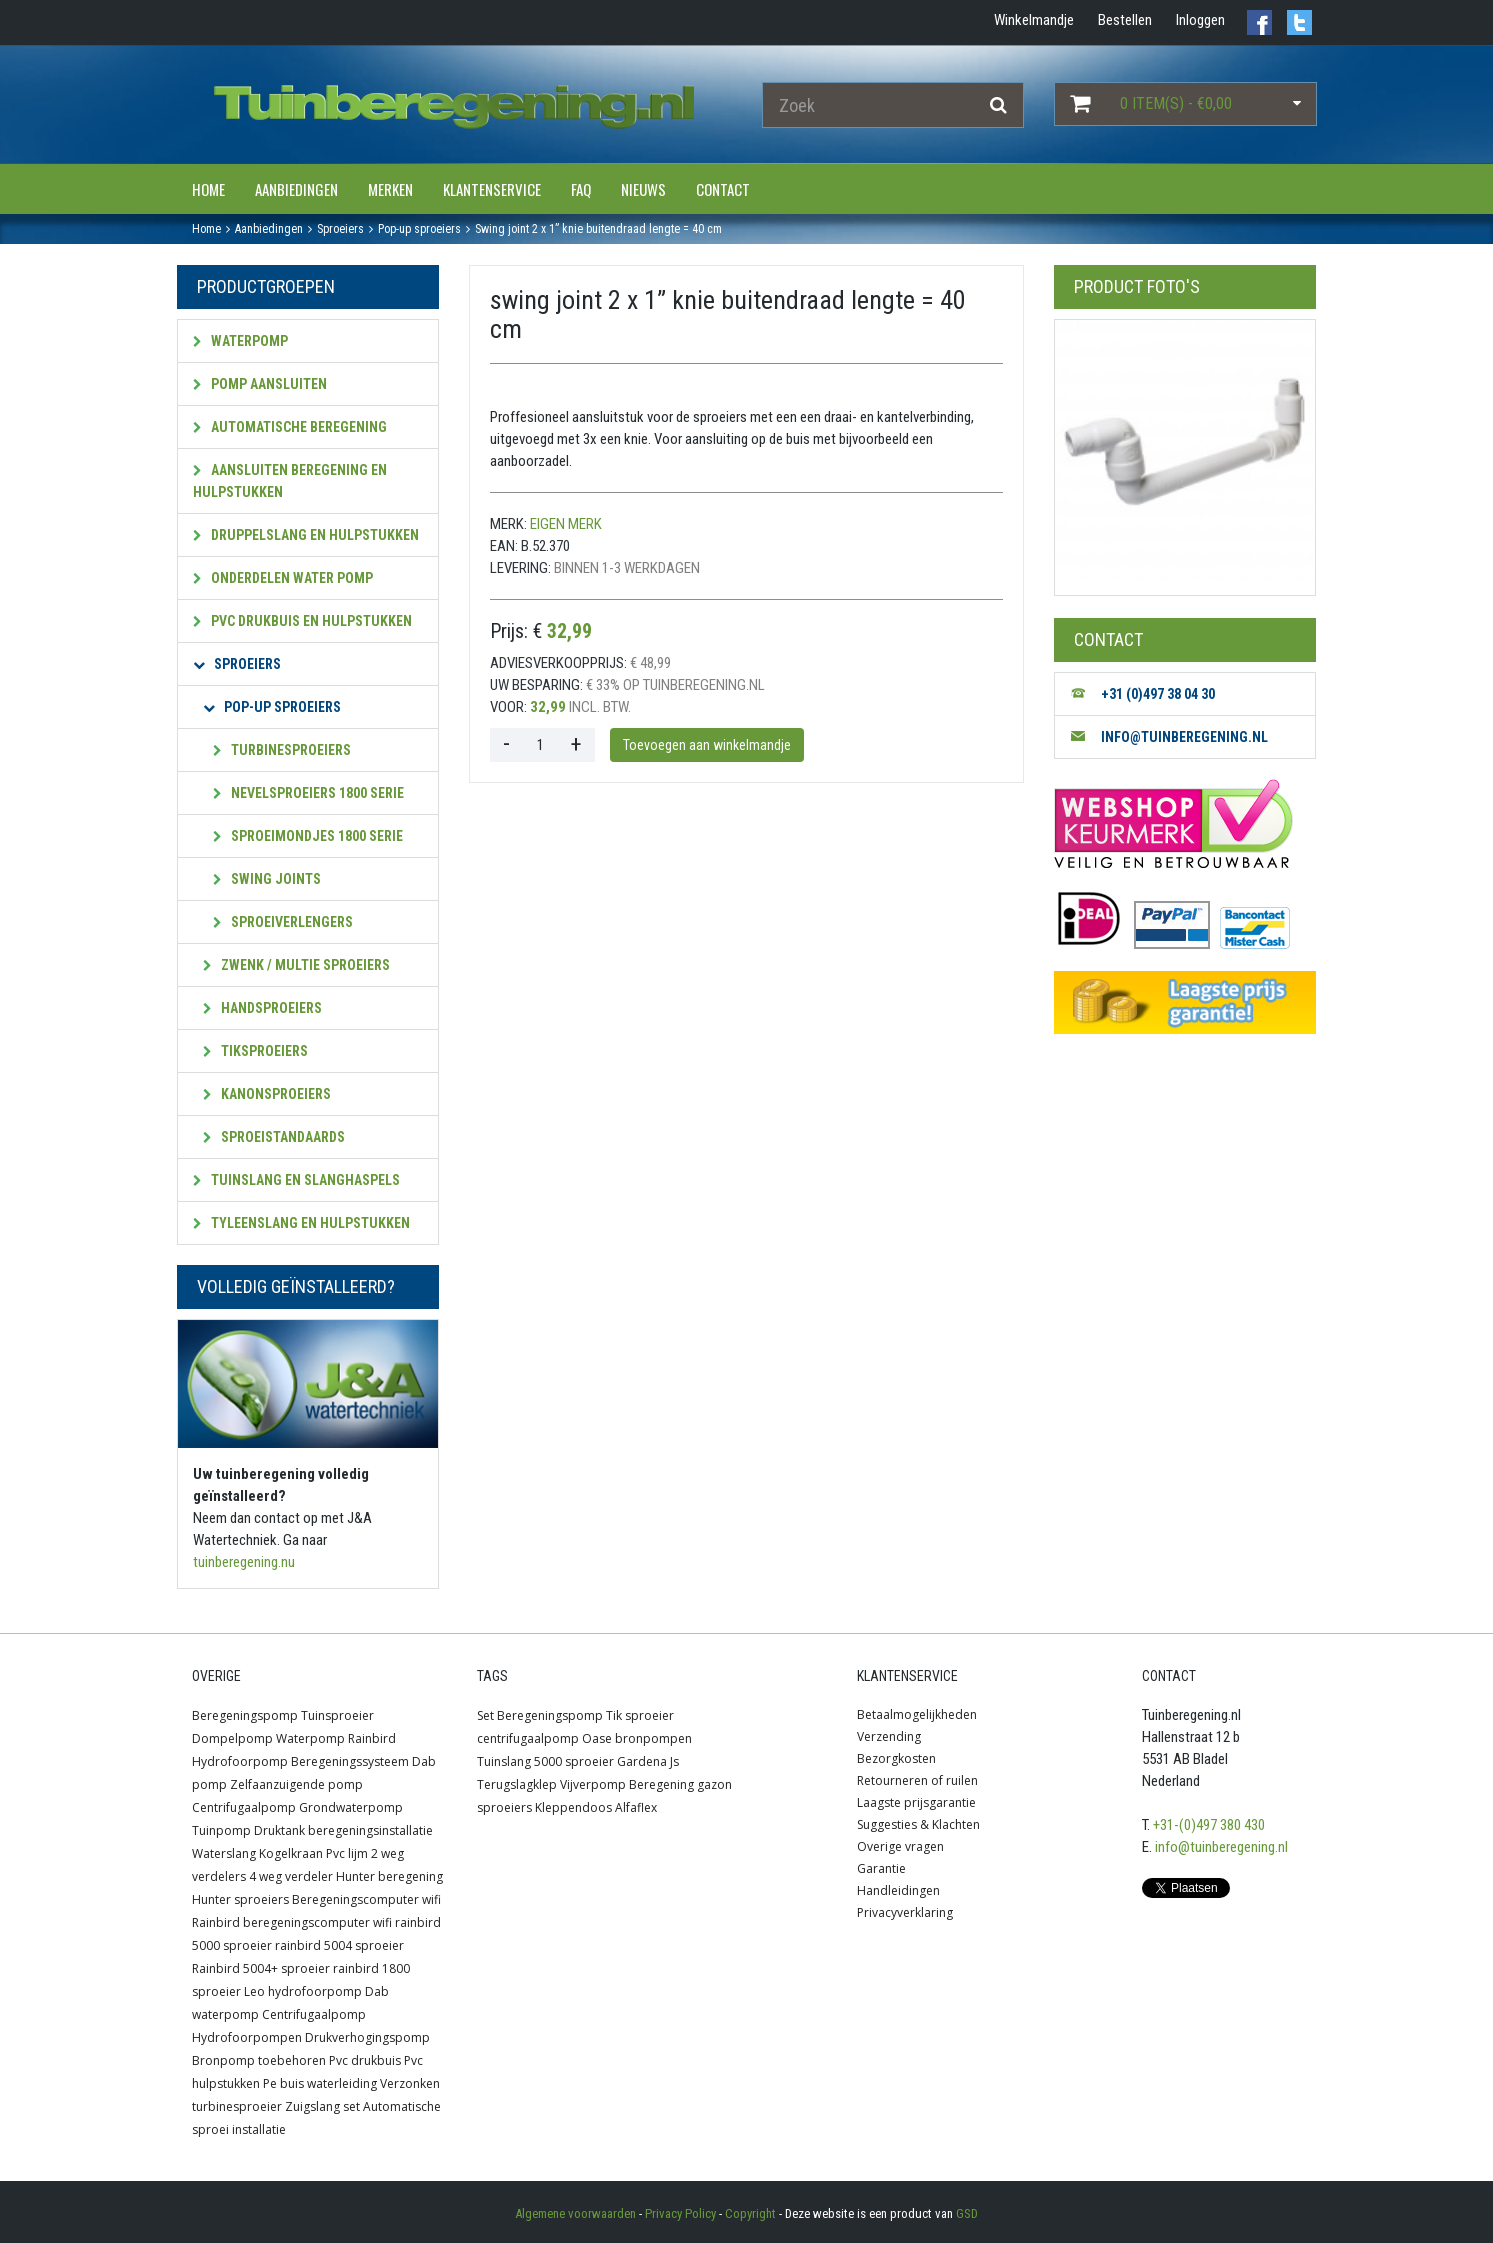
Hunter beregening (389, 1876)
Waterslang (224, 1853)
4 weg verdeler (291, 1876)
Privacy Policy (680, 2213)
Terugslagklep (517, 1784)
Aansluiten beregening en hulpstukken (290, 481)
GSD (967, 2213)
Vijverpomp (593, 1784)
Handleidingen (898, 1890)
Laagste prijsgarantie (916, 1802)
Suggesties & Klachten (918, 1824)
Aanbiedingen (296, 189)
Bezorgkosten (896, 1758)
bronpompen (653, 1738)
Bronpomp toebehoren (259, 2060)
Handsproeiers (262, 1008)
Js (674, 1761)
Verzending (889, 1736)
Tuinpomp (221, 1830)
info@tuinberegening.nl (1221, 1847)
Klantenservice (492, 189)
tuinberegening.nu (244, 1562)
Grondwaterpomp (351, 1807)
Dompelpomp (232, 1738)
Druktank (279, 1830)
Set (485, 1715)
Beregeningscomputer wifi (366, 1899)
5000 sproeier (574, 1761)
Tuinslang (504, 1761)
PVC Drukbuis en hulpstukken (302, 621)
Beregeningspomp (245, 1715)
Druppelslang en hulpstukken (306, 535)
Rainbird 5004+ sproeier (261, 1968)
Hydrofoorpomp (240, 1761)
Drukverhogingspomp (367, 2037)
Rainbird (372, 1738)
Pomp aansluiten (260, 384)
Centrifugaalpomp (244, 1807)
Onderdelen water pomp (283, 578)
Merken (390, 189)
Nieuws (643, 189)
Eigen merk (566, 524)
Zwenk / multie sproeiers (296, 965)
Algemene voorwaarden (575, 2213)
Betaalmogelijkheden (917, 1714)
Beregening (661, 1784)
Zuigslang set (322, 2106)
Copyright (750, 2213)
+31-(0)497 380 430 (1209, 1825)
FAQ (581, 189)
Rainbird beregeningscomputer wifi (292, 1922)
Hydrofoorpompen (247, 2037)
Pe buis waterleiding (320, 2083)
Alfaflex (636, 1807)
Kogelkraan (291, 1853)
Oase (597, 1738)
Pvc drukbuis (365, 2060)
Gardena (642, 1761)
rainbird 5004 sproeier (339, 1945)
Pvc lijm (347, 1853)
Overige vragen (900, 1846)
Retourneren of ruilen (917, 1780)
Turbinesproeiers (282, 750)
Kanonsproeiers (267, 1094)
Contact (723, 189)
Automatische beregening (290, 427)
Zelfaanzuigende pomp (296, 1784)
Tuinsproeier (337, 1715)
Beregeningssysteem (350, 1761)
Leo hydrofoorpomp (303, 1991)
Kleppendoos (573, 1807)
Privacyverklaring (905, 1912)
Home (208, 189)
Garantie (881, 1868)
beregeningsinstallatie (370, 1830)
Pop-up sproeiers (272, 707)
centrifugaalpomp (528, 1738)
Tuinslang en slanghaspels (296, 1180)
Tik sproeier (640, 1715)
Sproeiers (237, 664)
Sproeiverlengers (283, 922)
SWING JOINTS (267, 879)
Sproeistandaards (274, 1137)
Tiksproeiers (255, 1051)
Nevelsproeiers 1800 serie (308, 793)
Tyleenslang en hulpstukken (301, 1223)
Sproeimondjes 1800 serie (308, 836)
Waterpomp (240, 341)
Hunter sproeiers (240, 1899)
